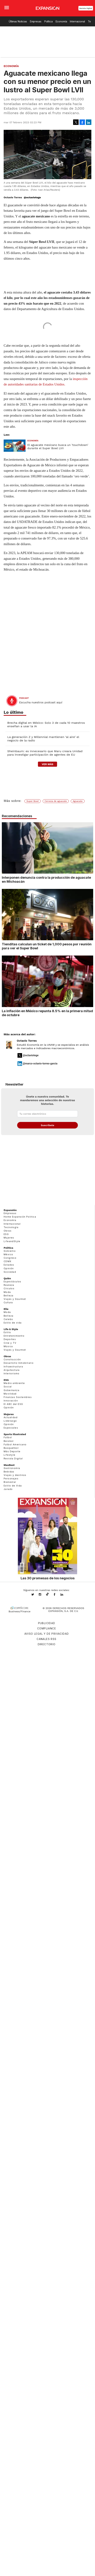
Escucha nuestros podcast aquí (40, 702)
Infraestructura (13, 1366)
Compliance (46, 1628)
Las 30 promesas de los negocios (48, 1578)
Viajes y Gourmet (15, 1299)
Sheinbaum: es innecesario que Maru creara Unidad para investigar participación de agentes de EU (45, 752)
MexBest (9, 1465)
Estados (9, 1264)
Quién (7, 1278)
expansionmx (35, 1595)
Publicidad (46, 1623)
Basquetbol (11, 1448)
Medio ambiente (14, 1383)
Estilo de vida (13, 1322)
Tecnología (11, 1227)
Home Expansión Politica (20, 1216)
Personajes (11, 1478)
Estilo (7, 1332)
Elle (6, 1308)
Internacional (77, 21)
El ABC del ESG (13, 1404)
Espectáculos (12, 1281)
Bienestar (10, 1482)
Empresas (35, 21)
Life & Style (11, 1329)
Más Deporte (12, 1451)
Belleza (8, 1295)
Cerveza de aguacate (56, 801)
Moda (7, 1292)
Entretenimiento (14, 1335)
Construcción (12, 1359)
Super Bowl (32, 801)
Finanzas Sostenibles (18, 1397)
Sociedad (10, 1272)
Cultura (8, 1302)
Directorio (47, 1644)
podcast (24, 698)
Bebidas (9, 1471)
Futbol (8, 1437)
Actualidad (11, 1417)
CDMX (7, 1261)
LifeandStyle (12, 1241)
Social (8, 1386)
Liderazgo (10, 1420)
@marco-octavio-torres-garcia (40, 1063)
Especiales (11, 1427)
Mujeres (9, 1237)
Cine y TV (10, 1343)
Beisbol (9, 1441)
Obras (7, 1230)
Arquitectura (12, 1370)
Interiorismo (12, 1373)
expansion (64, 1595)
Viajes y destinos (15, 1475)
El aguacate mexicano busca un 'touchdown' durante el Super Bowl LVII (57, 446)
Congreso (10, 1258)
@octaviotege (32, 197)
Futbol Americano (15, 1444)
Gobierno (10, 1251)
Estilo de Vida (13, 1485)
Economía (61, 21)
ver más (47, 764)
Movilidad (10, 1393)
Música (8, 1346)
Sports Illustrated (15, 1434)
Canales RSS (46, 1638)
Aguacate (78, 801)
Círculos (9, 1288)
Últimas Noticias (18, 21)
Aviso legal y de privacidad (46, 1633)
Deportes (10, 1339)
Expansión (10, 1210)
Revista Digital (85, 8)
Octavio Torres (27, 1040)
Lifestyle (9, 1455)
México (8, 1254)
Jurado (8, 1489)
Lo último (13, 712)
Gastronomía (12, 1468)
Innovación (11, 1400)
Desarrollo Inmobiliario (19, 1363)
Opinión (9, 1268)
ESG (6, 1234)
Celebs (8, 1319)
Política (48, 21)
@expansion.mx (47, 1594)
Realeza (9, 1285)
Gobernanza (11, 1390)
